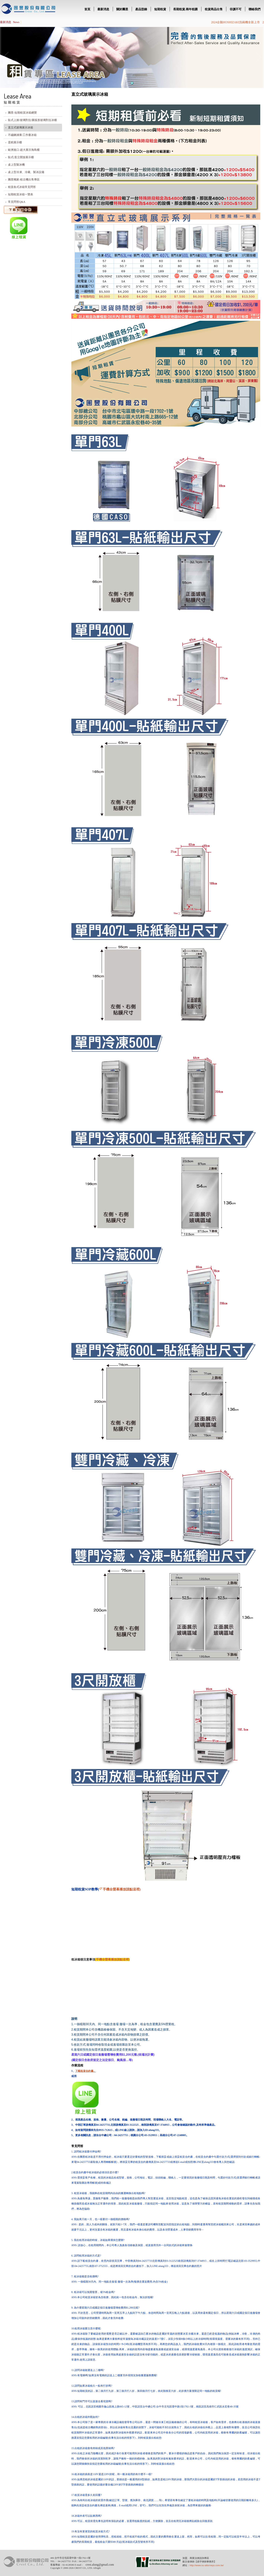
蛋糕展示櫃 (15, 142)
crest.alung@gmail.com (99, 2564)
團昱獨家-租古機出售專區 (24, 179)
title (28, 9)
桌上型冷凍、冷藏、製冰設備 (26, 172)
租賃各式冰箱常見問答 (22, 186)
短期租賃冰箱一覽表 (20, 194)
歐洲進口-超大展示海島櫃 (24, 149)
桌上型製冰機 (16, 164)
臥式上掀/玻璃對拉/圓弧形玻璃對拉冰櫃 (32, 120)
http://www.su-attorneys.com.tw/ (207, 2565)
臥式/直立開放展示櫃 (21, 157)
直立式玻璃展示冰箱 (20, 127)
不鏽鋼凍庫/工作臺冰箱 (22, 134)
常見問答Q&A (16, 201)
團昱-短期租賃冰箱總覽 (22, 112)
